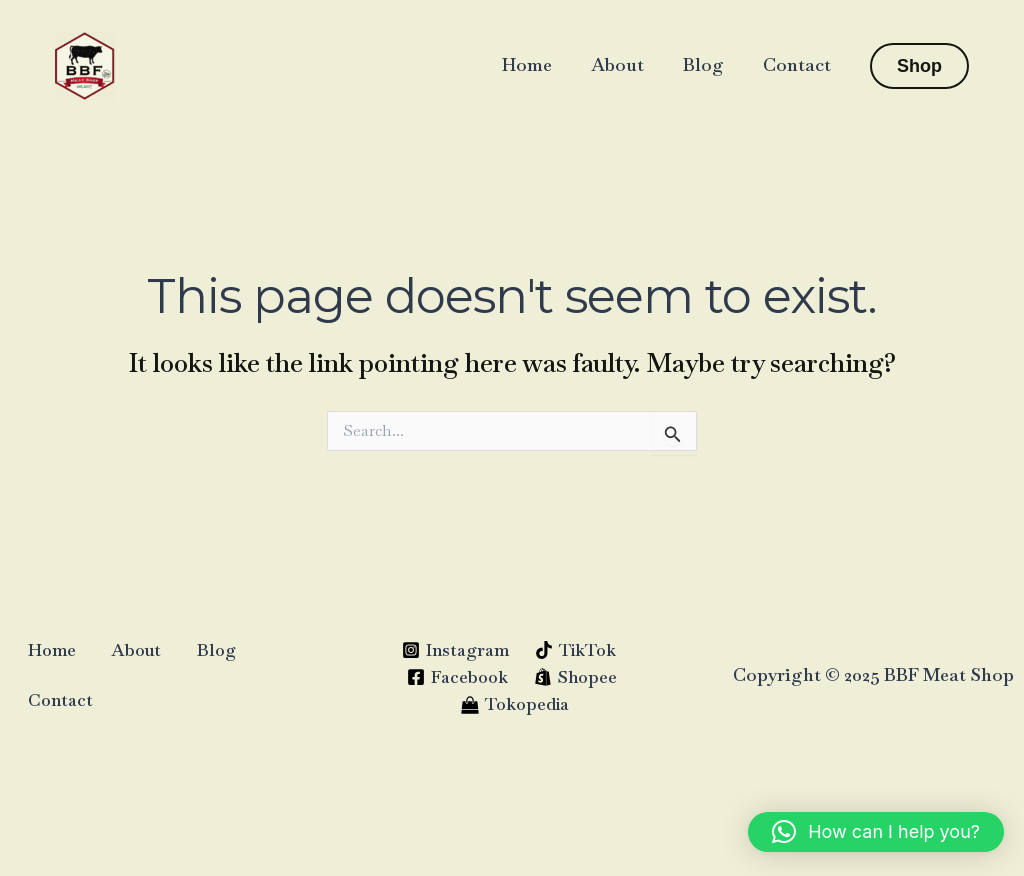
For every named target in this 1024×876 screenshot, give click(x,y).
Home (537, 64)
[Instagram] (455, 650)
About (624, 64)
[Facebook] (457, 677)
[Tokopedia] (515, 704)
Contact (798, 64)
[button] (919, 66)
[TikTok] (575, 650)
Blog (707, 64)
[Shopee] (575, 677)
